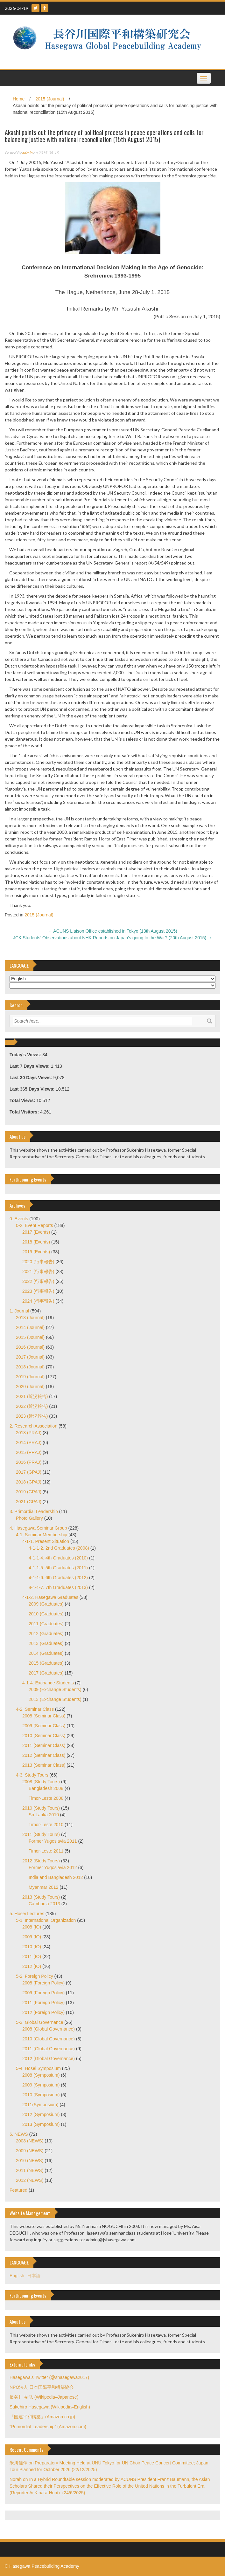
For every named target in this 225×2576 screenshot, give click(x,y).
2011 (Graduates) (46, 1623)
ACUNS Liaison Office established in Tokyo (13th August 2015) (112, 931)
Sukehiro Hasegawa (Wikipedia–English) (50, 2406)
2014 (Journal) (30, 1327)
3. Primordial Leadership (34, 1511)
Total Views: (23, 1100)
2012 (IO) (31, 1966)
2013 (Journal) (30, 1317)
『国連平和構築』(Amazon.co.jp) (42, 2416)
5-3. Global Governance (39, 2022)
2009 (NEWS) (29, 2150)
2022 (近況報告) (32, 1406)
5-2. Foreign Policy (34, 1976)
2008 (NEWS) (29, 2140)
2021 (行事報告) (38, 1271)
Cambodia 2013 (44, 1903)
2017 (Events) (36, 1232)
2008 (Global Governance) (48, 2028)
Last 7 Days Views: (30, 1066)
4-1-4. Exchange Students (48, 1682)
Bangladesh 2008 (46, 1788)
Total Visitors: (25, 1111)
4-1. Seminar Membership (41, 1534)
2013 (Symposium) (41, 2124)
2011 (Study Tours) (41, 1834)
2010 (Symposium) (41, 2094)
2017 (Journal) (30, 1357)
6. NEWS (19, 2134)
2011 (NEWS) (29, 2170)
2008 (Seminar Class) (43, 1715)
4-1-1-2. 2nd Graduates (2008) (59, 1548)
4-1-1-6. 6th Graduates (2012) (58, 1577)
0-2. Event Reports (34, 1225)
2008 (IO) (31, 1926)
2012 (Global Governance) (48, 2058)
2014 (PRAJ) (28, 1442)
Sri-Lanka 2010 (44, 1814)
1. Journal (19, 1310)
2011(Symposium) (40, 2104)
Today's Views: (26, 1054)
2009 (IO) (31, 1936)
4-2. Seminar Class (35, 1709)
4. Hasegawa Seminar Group (38, 1528)
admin (27, 152)
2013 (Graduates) (46, 1643)
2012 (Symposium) (41, 2114)
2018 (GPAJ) (28, 1481)
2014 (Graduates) (46, 1653)
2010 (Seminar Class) (43, 1735)
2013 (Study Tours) (41, 1897)
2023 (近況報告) (32, 1416)
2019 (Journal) (30, 1376)
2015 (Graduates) (46, 1663)
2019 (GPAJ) (28, 1491)
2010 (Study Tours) (41, 1808)
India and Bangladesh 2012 (56, 1877)
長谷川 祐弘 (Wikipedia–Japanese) (44, 2397)
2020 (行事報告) (38, 1261)
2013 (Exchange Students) (55, 1699)
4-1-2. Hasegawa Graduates (50, 1597)
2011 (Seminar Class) (43, 1745)
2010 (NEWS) (29, 2160)
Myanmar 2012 (43, 1887)
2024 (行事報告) (38, 1301)
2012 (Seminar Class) (43, 1755)
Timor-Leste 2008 (46, 1798)
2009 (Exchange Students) (55, 1689)
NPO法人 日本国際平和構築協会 (42, 2387)
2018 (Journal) (30, 1366)
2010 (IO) (31, 1946)
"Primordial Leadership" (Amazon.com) (48, 2426)
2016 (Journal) (30, 1347)
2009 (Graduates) (46, 1604)
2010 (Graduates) (46, 1613)
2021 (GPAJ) (28, 1501)
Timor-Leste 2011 (46, 1850)
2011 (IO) (31, 1956)
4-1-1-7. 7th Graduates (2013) (58, 1587)
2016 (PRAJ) (28, 1462)
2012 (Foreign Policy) (43, 2012)
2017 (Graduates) (46, 1672)
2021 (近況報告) (32, 1396)
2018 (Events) (36, 1241)
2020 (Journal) (30, 1386)
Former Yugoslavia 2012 (53, 1867)
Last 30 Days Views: (31, 1077)
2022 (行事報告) (38, 1281)
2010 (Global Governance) (48, 2038)
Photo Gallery (29, 1518)
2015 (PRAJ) (28, 1452)
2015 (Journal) (49, 98)
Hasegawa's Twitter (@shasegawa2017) (49, 2377)
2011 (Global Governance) (48, 2048)
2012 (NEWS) (29, 2180)
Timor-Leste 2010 (46, 1824)
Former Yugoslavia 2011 (53, 1841)
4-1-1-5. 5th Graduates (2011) (58, 1567)
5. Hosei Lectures (27, 1913)
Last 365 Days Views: (33, 1089)
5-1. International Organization (46, 1920)
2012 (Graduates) (46, 1633)
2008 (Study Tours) (41, 1781)
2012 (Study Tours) (41, 1860)
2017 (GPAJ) (28, 1472)
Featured (18, 2190)
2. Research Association (33, 1425)
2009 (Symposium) (41, 2084)
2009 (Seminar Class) (43, 1725)
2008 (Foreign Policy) (43, 1982)
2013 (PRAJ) (28, 1432)
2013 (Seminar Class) (43, 1765)
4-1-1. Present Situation (45, 1541)
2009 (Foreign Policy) (43, 1992)
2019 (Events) (36, 1251)
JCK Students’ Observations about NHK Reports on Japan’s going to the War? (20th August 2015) (112, 937)
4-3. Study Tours (32, 1775)
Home (19, 98)
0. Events (19, 1218)
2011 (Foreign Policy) (43, 2002)
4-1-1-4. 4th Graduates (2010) (58, 1557)
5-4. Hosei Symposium (38, 2068)
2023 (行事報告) (38, 1291)
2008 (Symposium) (41, 2075)
